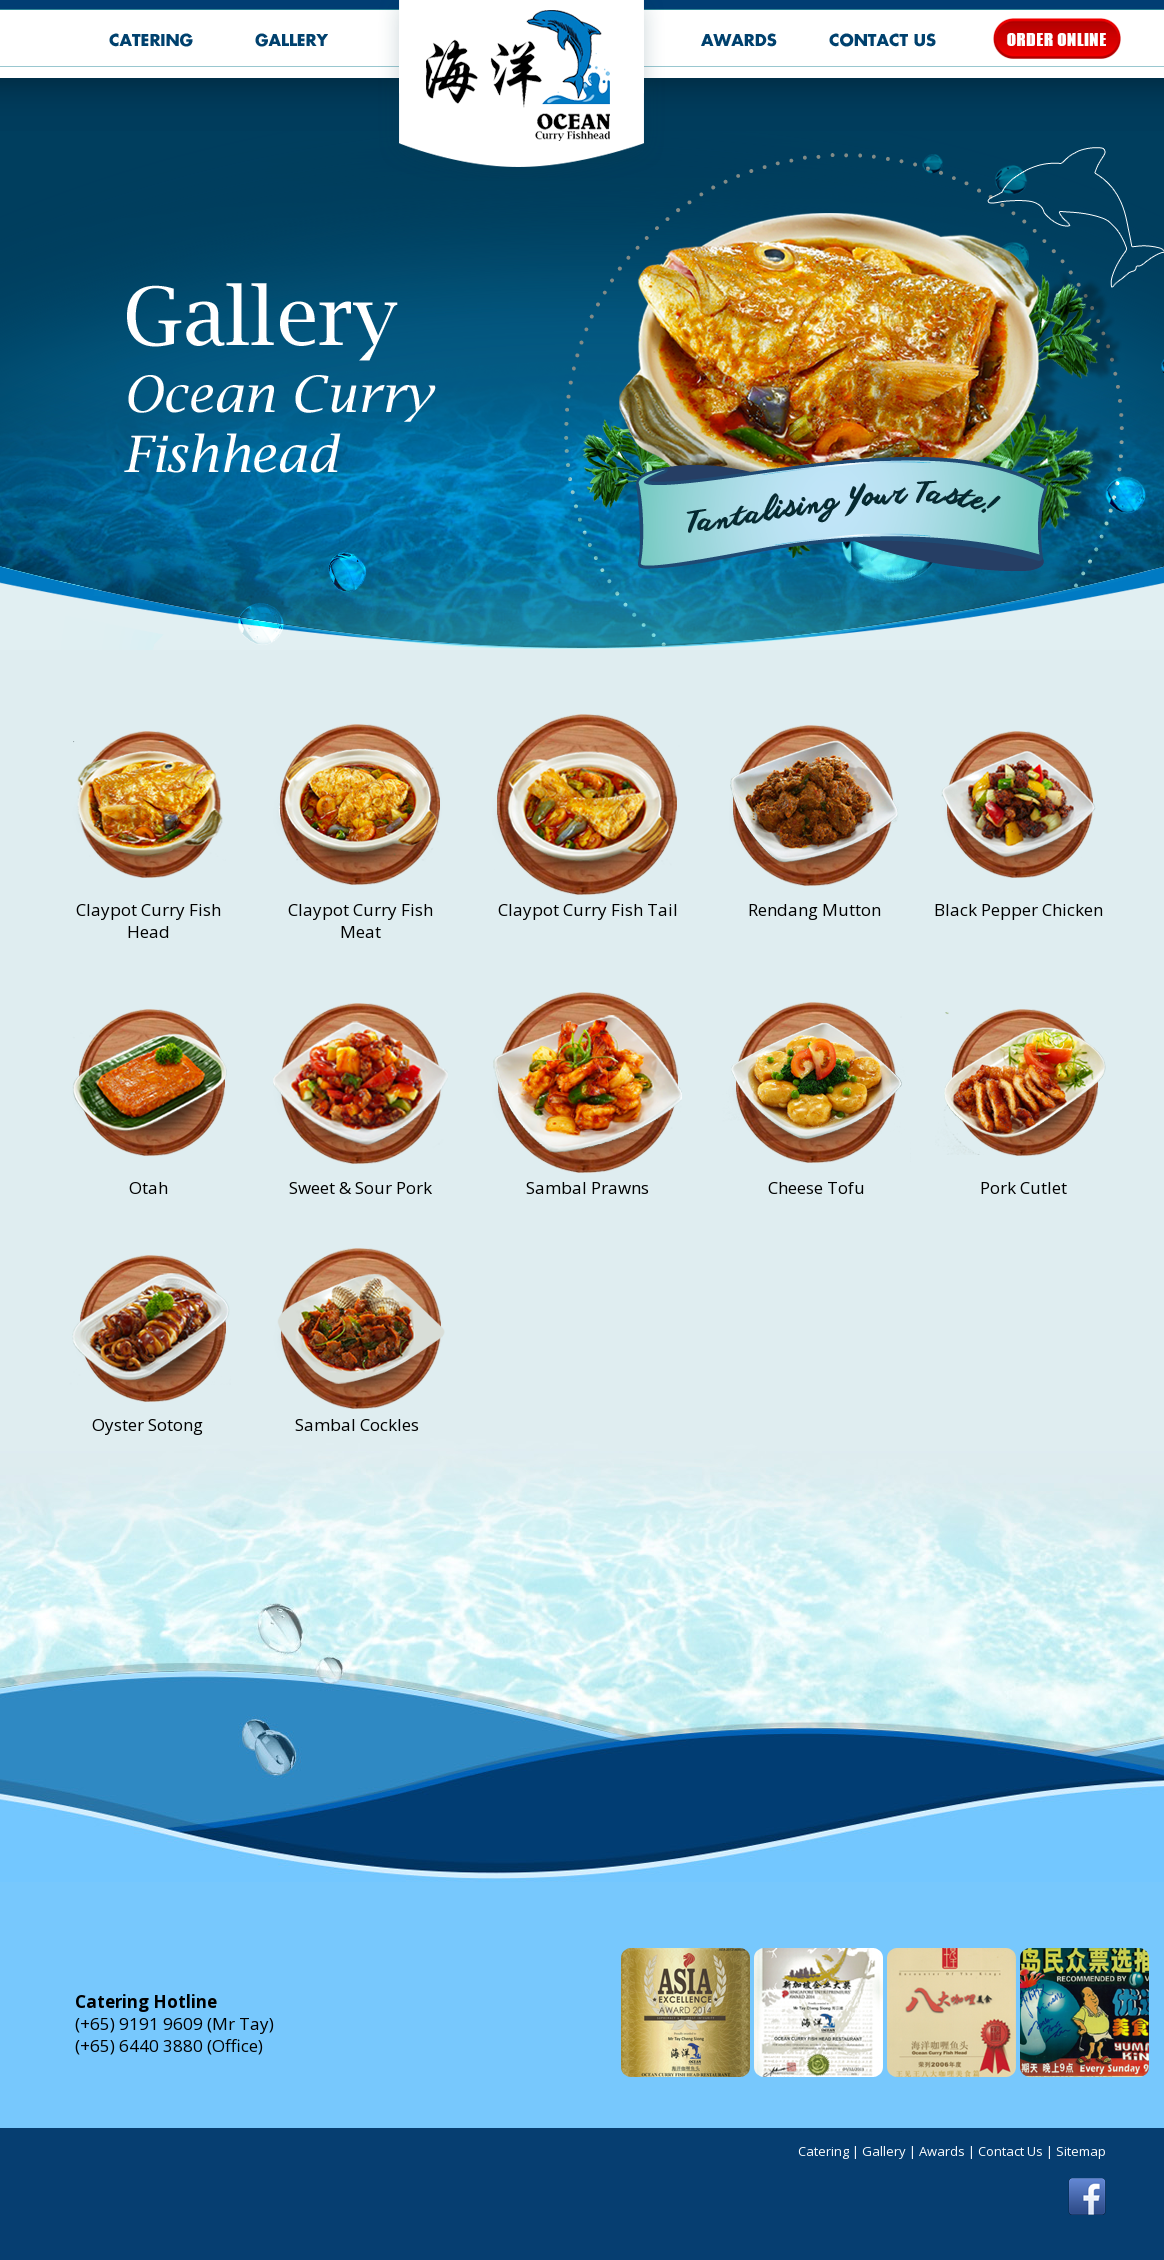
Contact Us (1010, 2151)
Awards (942, 2151)
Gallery (884, 2151)
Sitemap (1081, 2151)
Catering (823, 2151)
